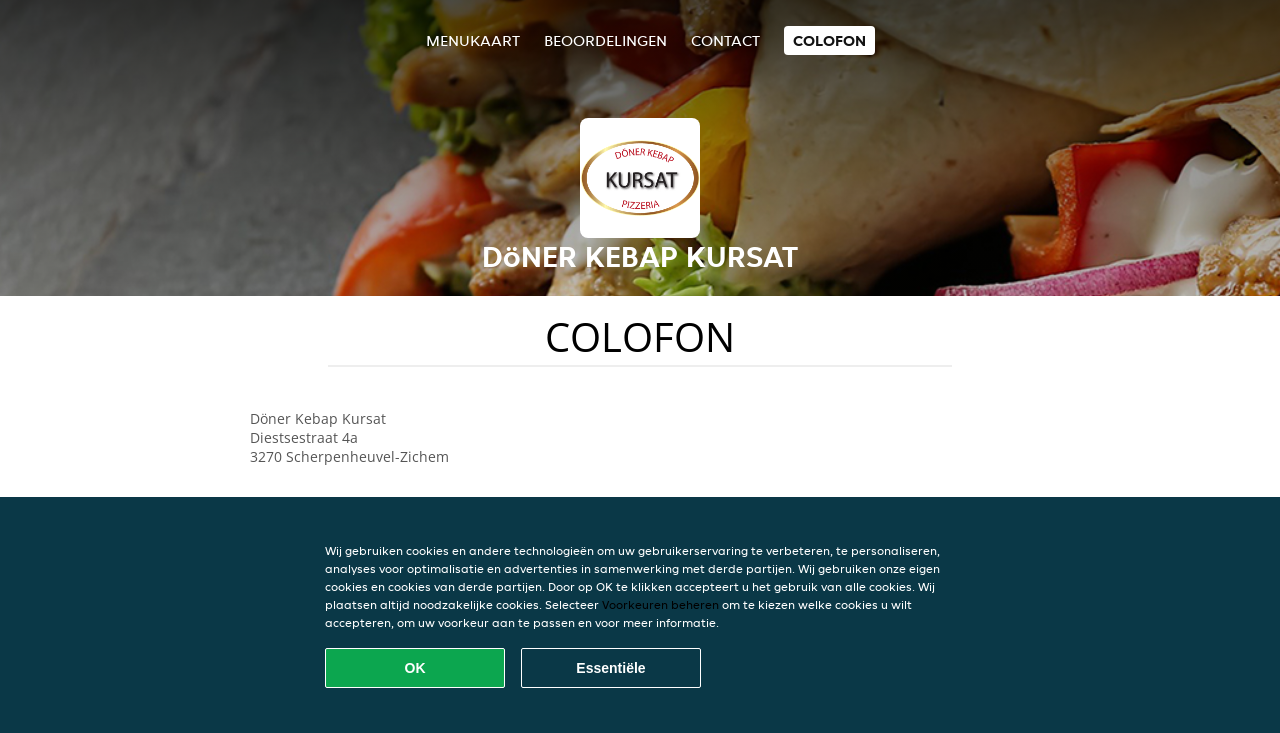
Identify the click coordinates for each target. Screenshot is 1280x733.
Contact (725, 40)
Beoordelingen (605, 40)
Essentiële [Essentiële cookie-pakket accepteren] (610, 668)
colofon (829, 40)
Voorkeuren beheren (660, 604)
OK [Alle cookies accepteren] (415, 668)
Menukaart (473, 40)
